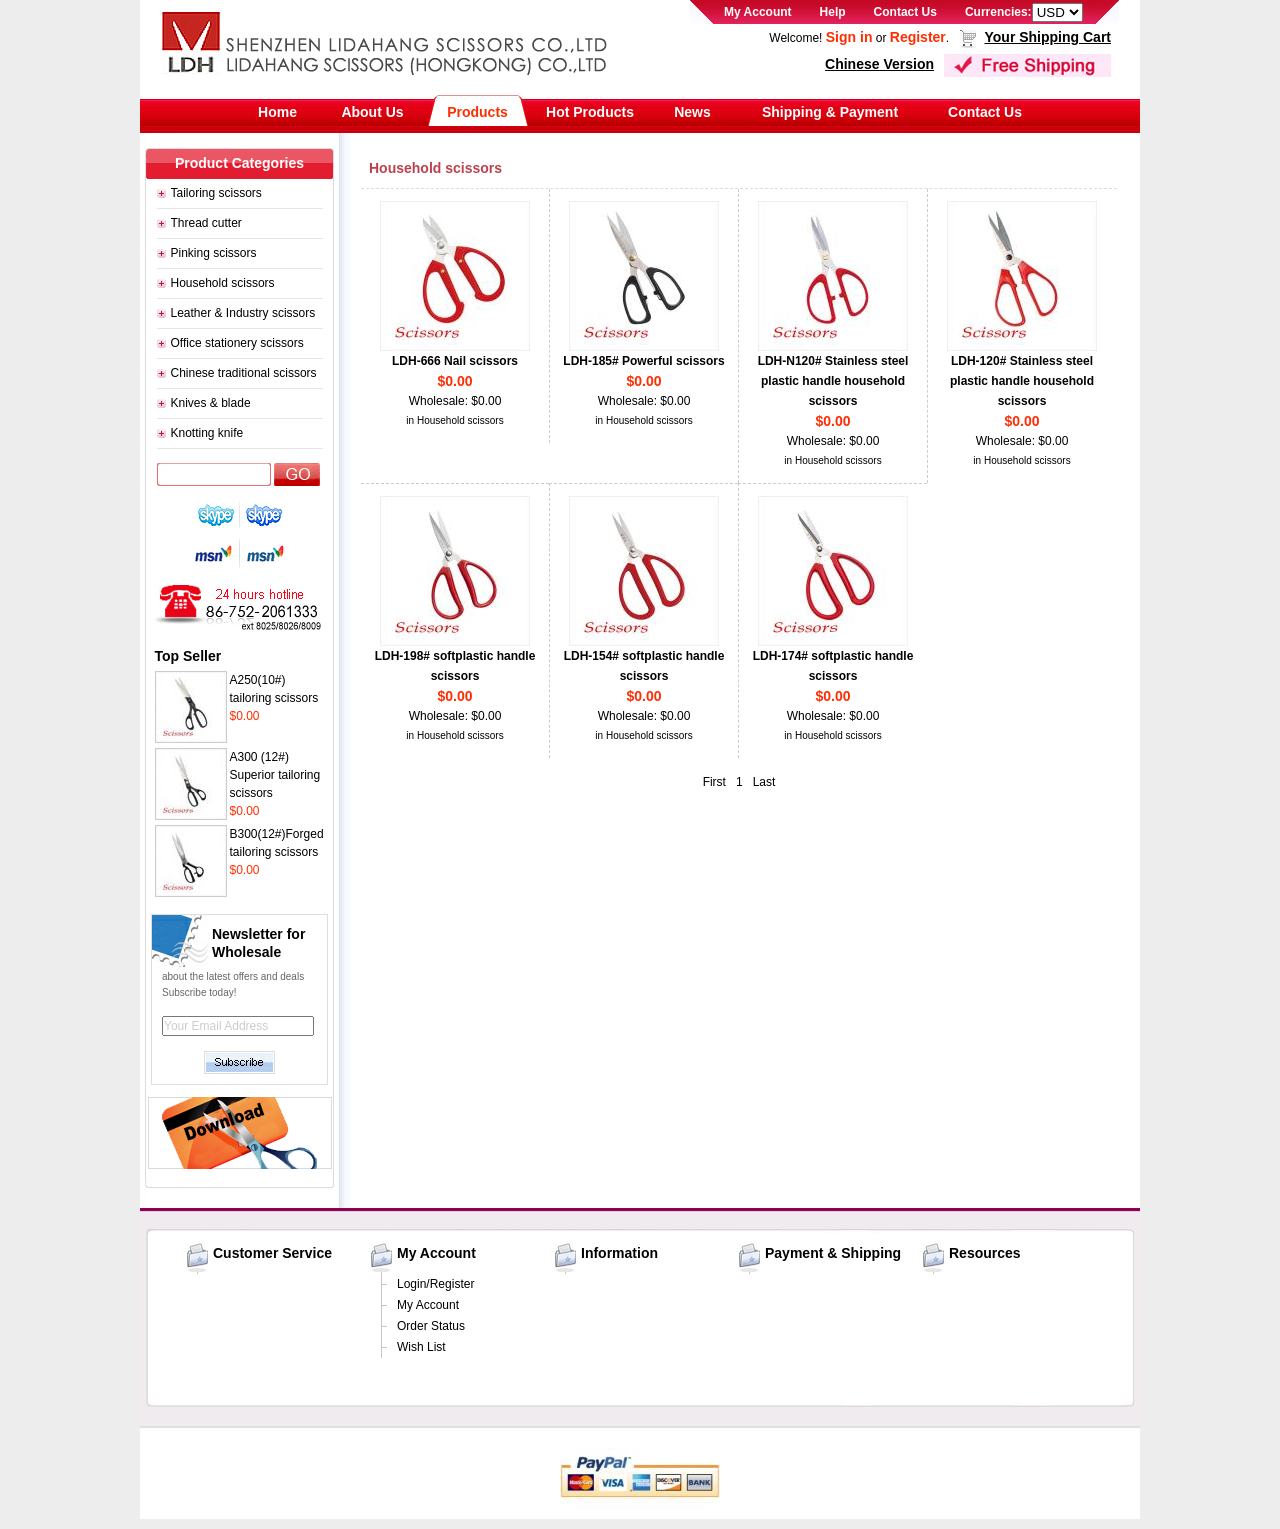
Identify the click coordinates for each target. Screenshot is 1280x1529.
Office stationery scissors (237, 343)
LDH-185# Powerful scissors (643, 361)
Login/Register (435, 1284)
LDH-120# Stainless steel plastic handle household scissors (1022, 381)
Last (764, 782)
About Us (372, 112)
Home (277, 112)
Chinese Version (879, 64)
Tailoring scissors (216, 193)
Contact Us (905, 12)
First (714, 782)
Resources (985, 1253)
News (692, 112)
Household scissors (223, 283)
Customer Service (272, 1253)
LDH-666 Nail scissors (455, 361)
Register (918, 37)
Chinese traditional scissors (244, 373)
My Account (758, 12)
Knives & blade (211, 403)
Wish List (421, 1347)
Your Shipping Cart (1047, 37)
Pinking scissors (214, 253)
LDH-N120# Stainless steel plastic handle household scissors (833, 381)
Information (619, 1253)
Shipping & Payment (830, 112)
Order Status (431, 1326)
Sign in (849, 37)
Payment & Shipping (833, 1253)
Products (477, 112)
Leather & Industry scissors (243, 313)
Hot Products (590, 112)
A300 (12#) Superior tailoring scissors (275, 775)
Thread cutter (206, 223)
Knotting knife (207, 433)
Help (833, 12)
